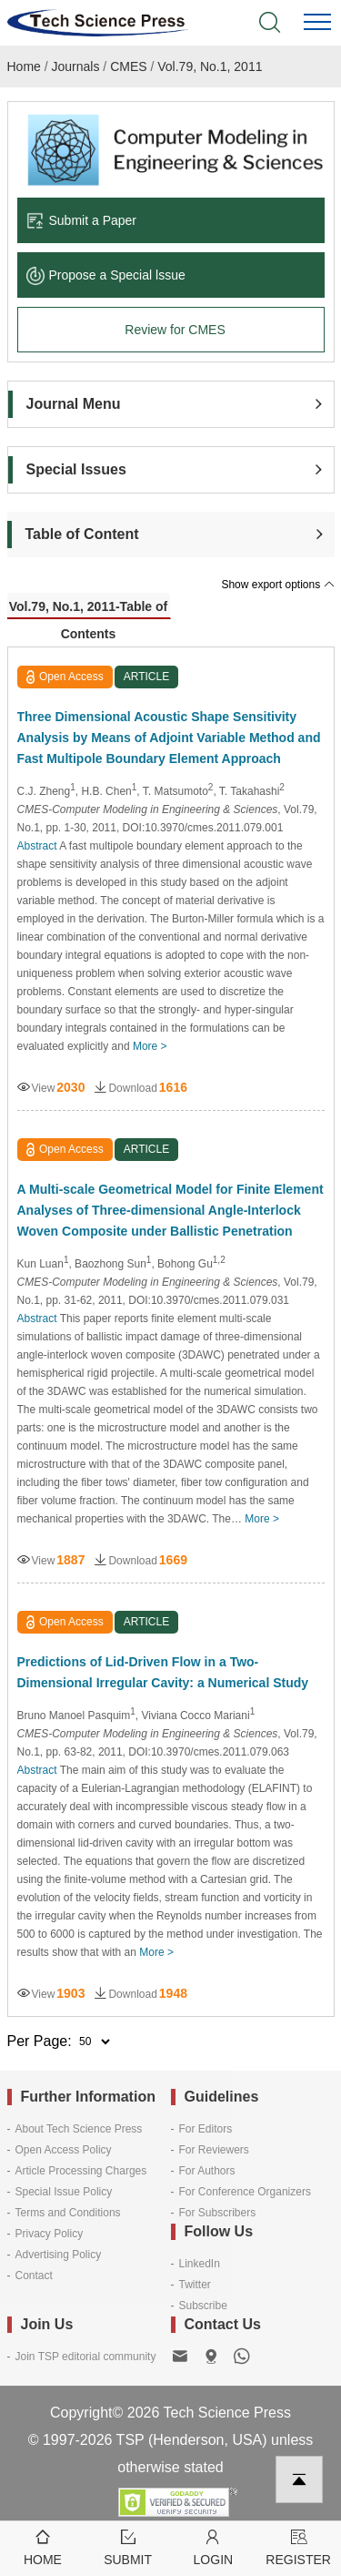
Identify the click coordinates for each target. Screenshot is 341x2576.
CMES (128, 66)
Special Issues (76, 469)
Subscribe (203, 2305)
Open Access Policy (63, 2149)
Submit (128, 2546)
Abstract (37, 846)
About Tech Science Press (79, 2129)
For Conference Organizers (245, 2191)
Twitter (195, 2284)
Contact (34, 2275)
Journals (76, 66)
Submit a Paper (81, 220)
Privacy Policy (49, 2233)
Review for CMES (175, 329)
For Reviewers (214, 2149)
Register (298, 2546)
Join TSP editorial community (85, 2356)
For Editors (206, 2129)
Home (24, 66)
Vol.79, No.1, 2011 (209, 66)
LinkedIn (199, 2263)
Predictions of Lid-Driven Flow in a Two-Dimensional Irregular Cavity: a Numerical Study (163, 1672)
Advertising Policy (58, 2254)
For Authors (207, 2170)
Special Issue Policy (64, 2191)
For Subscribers (217, 2212)
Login (213, 2546)
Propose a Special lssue (106, 275)
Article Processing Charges (81, 2170)
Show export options (277, 584)
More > (150, 1046)
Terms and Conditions (68, 2212)
